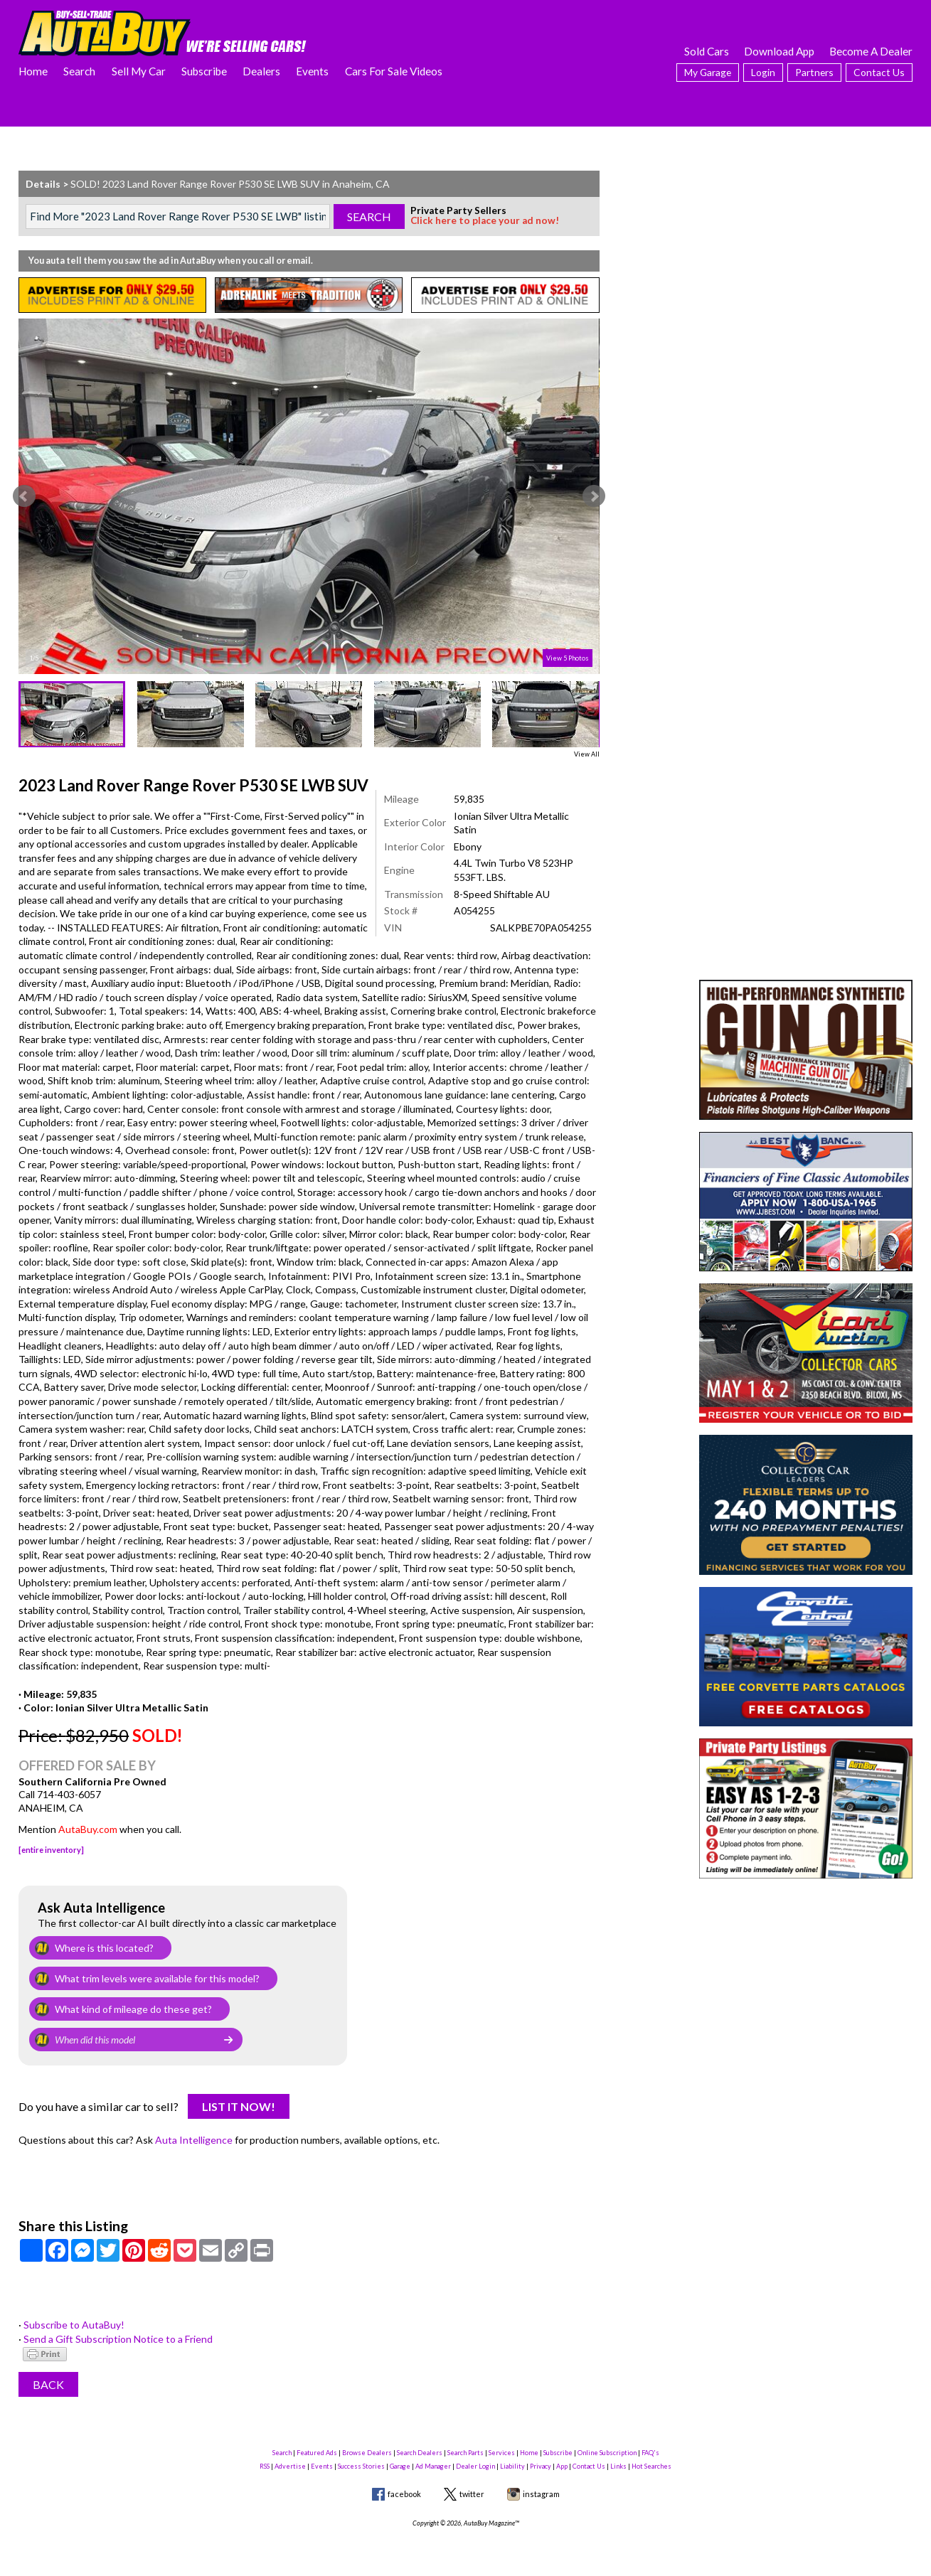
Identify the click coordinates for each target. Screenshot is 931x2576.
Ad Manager (433, 2466)
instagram (541, 2493)
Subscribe (204, 71)
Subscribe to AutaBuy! (73, 2325)
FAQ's (650, 2453)
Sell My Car (139, 71)
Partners (814, 72)
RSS (265, 2466)
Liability (512, 2466)
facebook (404, 2493)
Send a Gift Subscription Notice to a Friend (118, 2339)
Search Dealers (419, 2453)
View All (587, 754)
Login (763, 72)
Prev (24, 496)
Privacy (540, 2466)
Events (312, 71)
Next (593, 496)
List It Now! (238, 2106)
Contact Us (879, 72)
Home (33, 71)
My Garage (707, 72)
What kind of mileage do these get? (133, 2009)
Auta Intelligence (194, 2140)
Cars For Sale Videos (393, 71)
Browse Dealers (367, 2453)
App (562, 2466)
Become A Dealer (871, 51)
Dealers (261, 71)
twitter (471, 2493)
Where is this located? (104, 1948)
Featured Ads (317, 2453)
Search (79, 71)
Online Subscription (607, 2453)
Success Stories (361, 2466)
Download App (779, 51)
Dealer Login (475, 2466)
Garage (400, 2466)
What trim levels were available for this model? (157, 1978)
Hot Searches (651, 2466)
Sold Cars (706, 51)
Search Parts (465, 2453)
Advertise (290, 2466)
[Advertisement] (806, 259)
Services (502, 2453)
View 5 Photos (567, 658)
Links (618, 2466)
